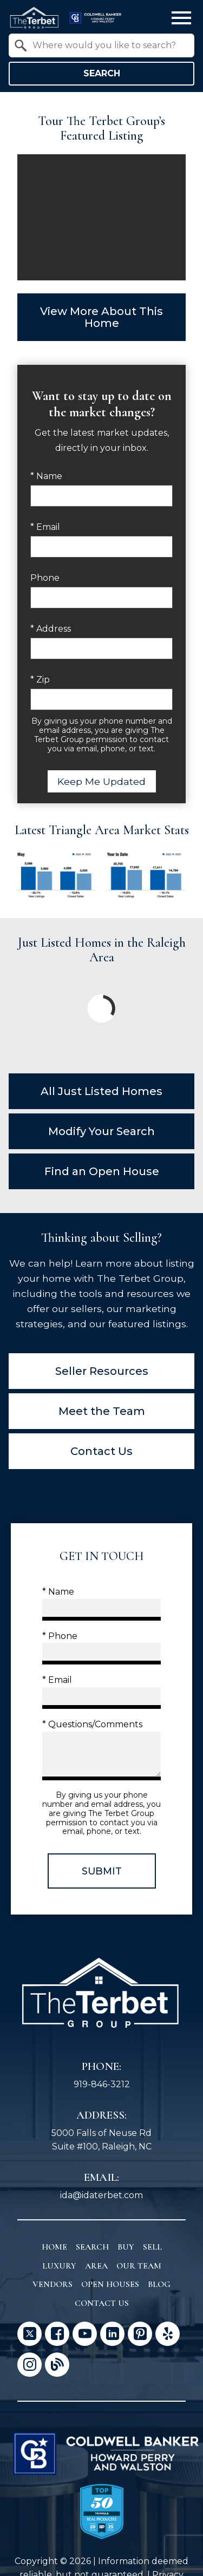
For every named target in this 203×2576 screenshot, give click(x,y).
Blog (159, 2284)
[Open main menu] (181, 18)
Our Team (138, 2265)
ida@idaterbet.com (101, 2195)
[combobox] (101, 45)
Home (54, 2246)
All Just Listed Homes (101, 1091)
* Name (46, 476)
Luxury (59, 2265)
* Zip (40, 679)
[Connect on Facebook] (57, 2334)
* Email (45, 527)
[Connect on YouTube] (85, 2334)
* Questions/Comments (92, 1724)
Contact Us (102, 2303)
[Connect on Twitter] (29, 2334)
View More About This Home (101, 317)
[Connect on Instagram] (29, 2364)
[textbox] (108, 45)
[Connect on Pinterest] (140, 2334)
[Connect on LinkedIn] (112, 2334)
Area (96, 2265)
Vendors (52, 2284)
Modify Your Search (101, 1131)
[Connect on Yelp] (167, 2334)
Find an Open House (101, 1171)
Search (101, 73)
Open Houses (110, 2284)
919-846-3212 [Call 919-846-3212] (102, 2084)
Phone (45, 578)
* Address (50, 629)
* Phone (59, 1636)
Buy (125, 2246)
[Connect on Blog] (57, 2364)
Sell (152, 2246)
